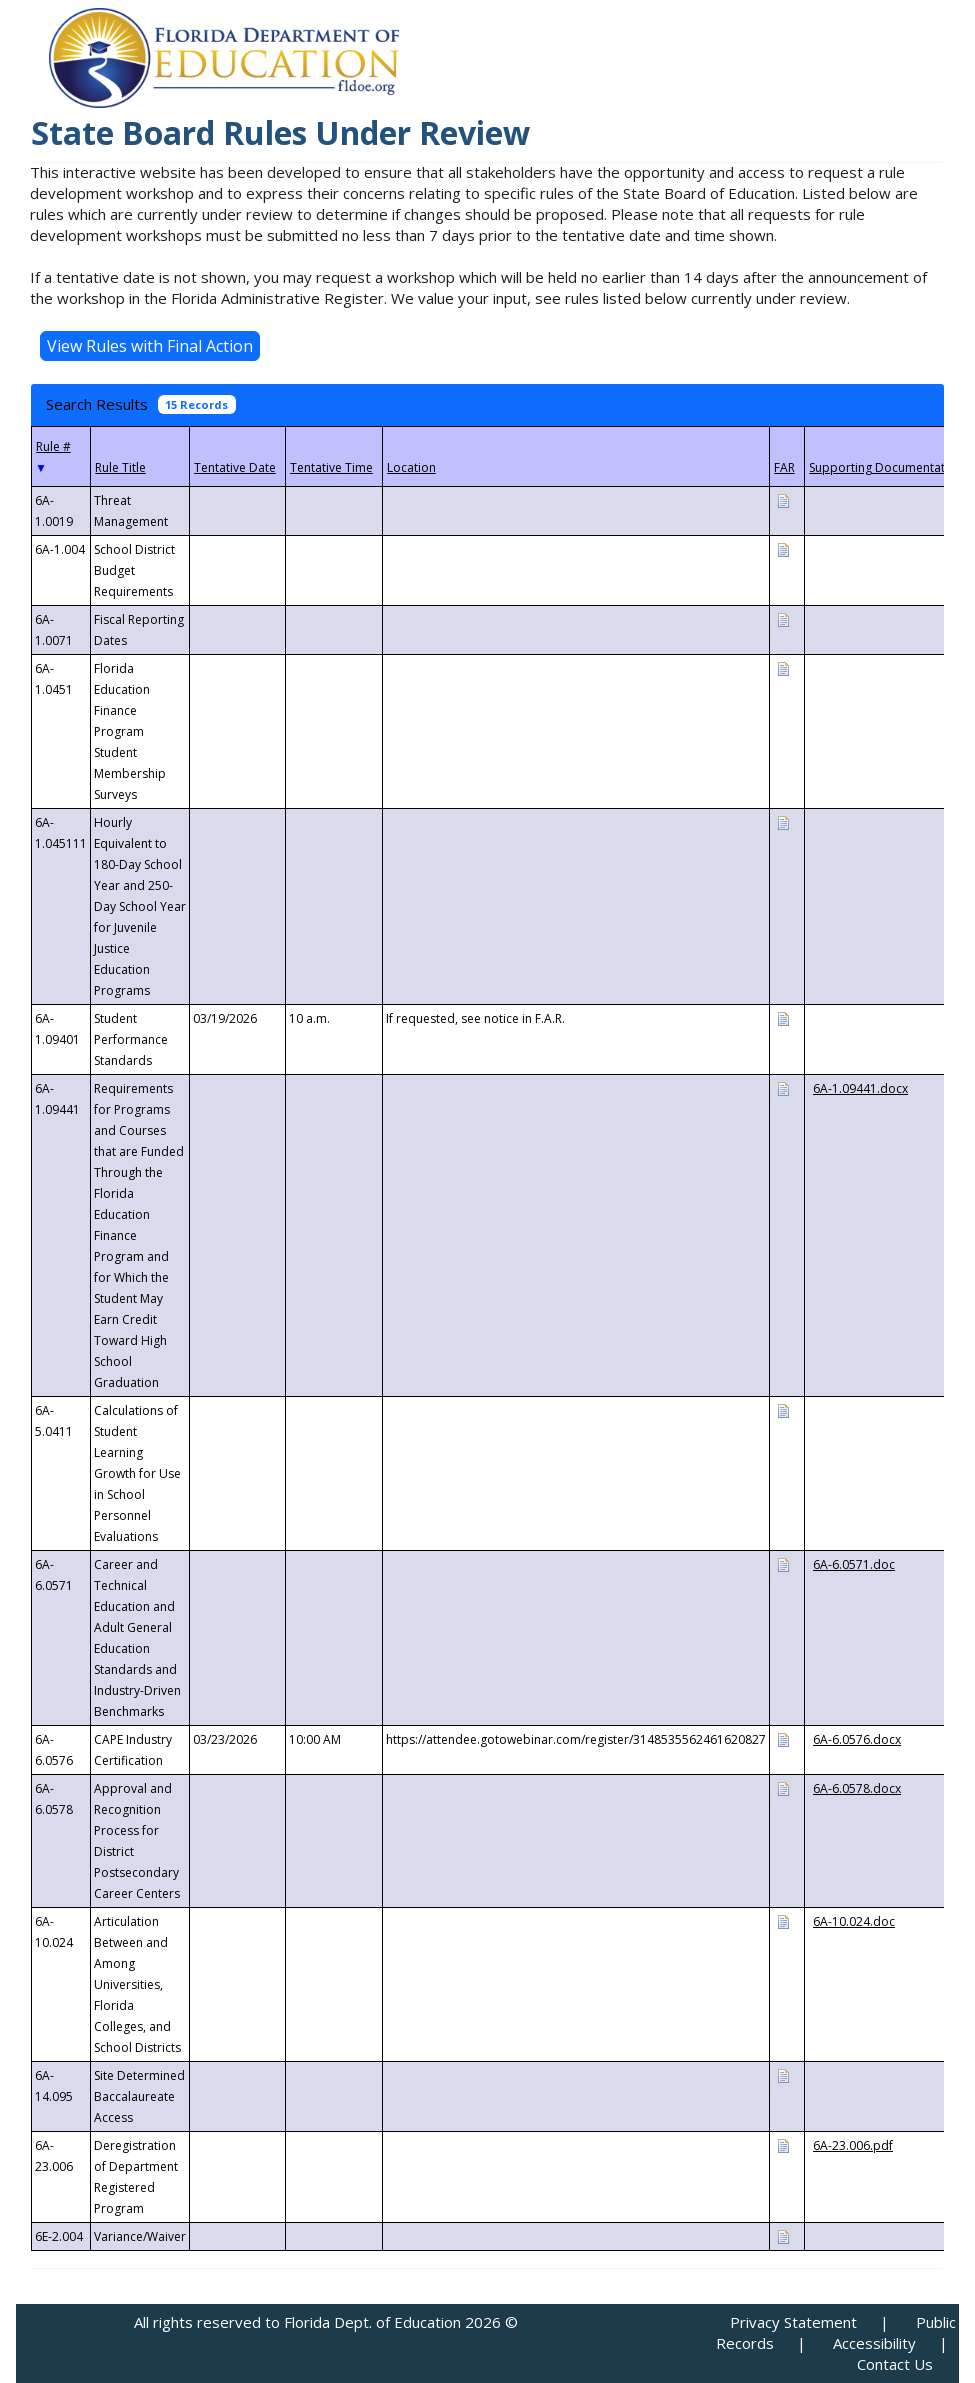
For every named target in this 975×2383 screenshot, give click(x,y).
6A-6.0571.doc (854, 1564)
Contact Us (895, 2364)
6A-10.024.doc (854, 1921)
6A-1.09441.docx (860, 1088)
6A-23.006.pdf (853, 2145)
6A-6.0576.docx (857, 1739)
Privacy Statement (793, 2322)
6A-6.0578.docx (857, 1788)
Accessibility (874, 2343)
